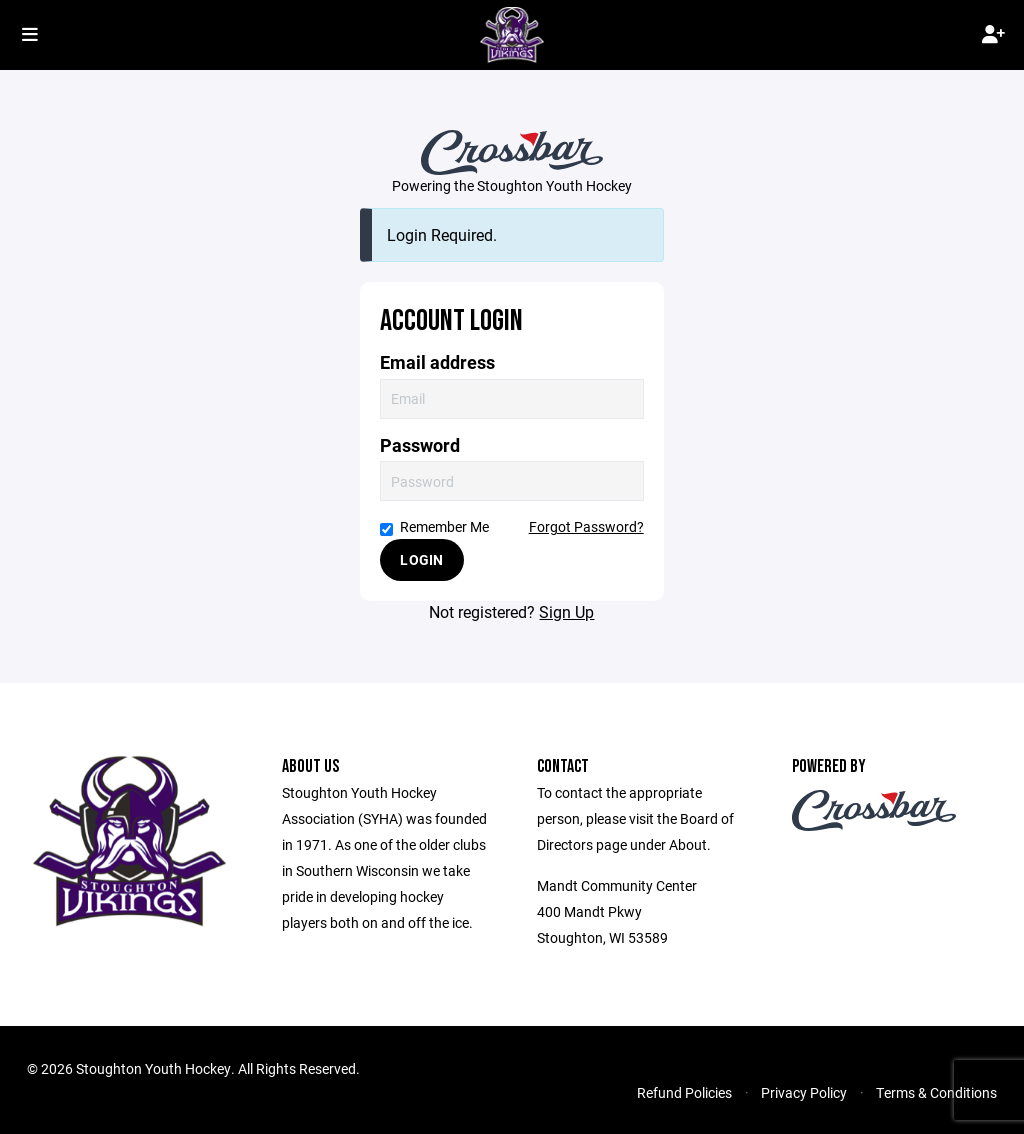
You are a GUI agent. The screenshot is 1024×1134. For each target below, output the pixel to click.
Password (420, 445)
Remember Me (434, 526)
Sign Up (566, 611)
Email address (437, 362)
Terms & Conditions (936, 1092)
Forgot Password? (586, 526)
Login (421, 559)
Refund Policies (684, 1092)
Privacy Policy (804, 1092)
